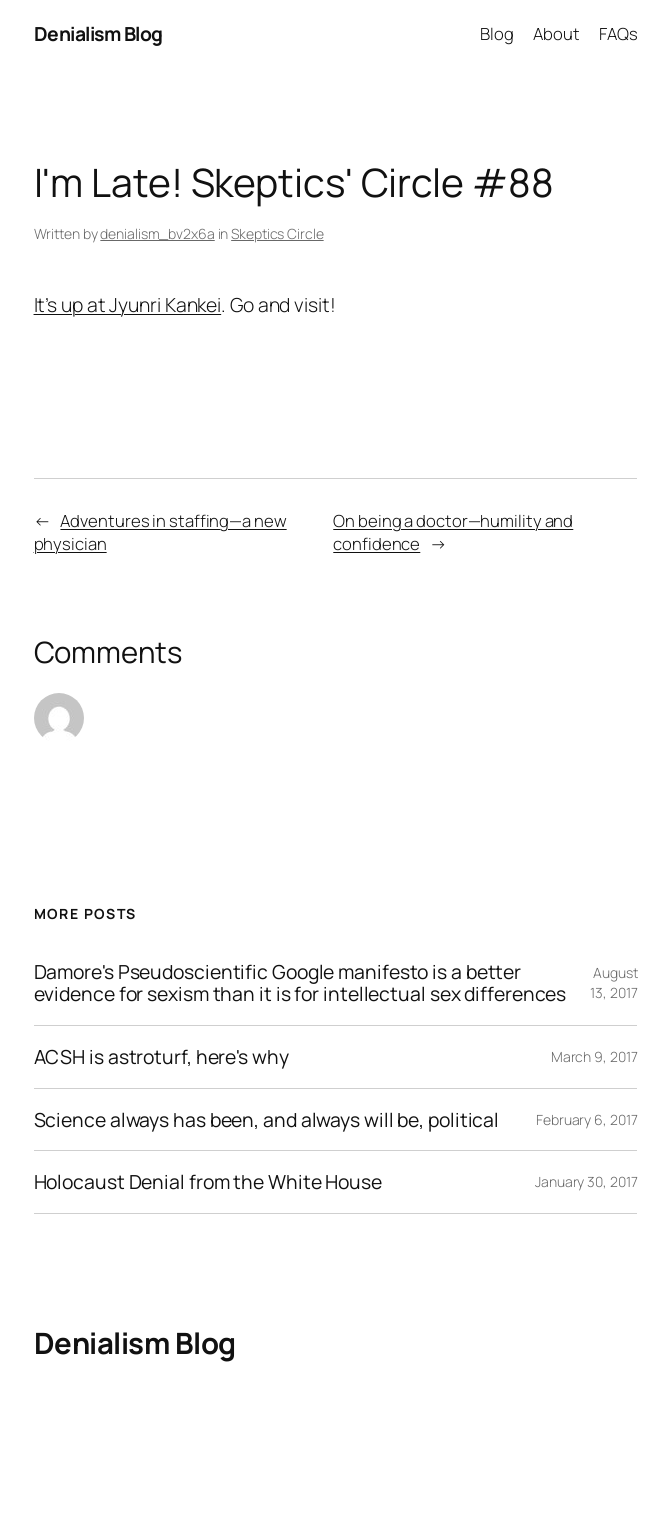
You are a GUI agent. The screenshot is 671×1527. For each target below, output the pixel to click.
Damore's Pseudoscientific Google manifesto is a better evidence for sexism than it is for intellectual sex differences (300, 983)
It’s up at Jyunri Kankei (128, 304)
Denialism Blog (98, 33)
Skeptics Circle (277, 233)
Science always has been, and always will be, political (267, 1120)
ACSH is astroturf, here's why (161, 1057)
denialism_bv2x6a (157, 233)
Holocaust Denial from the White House (208, 1182)
